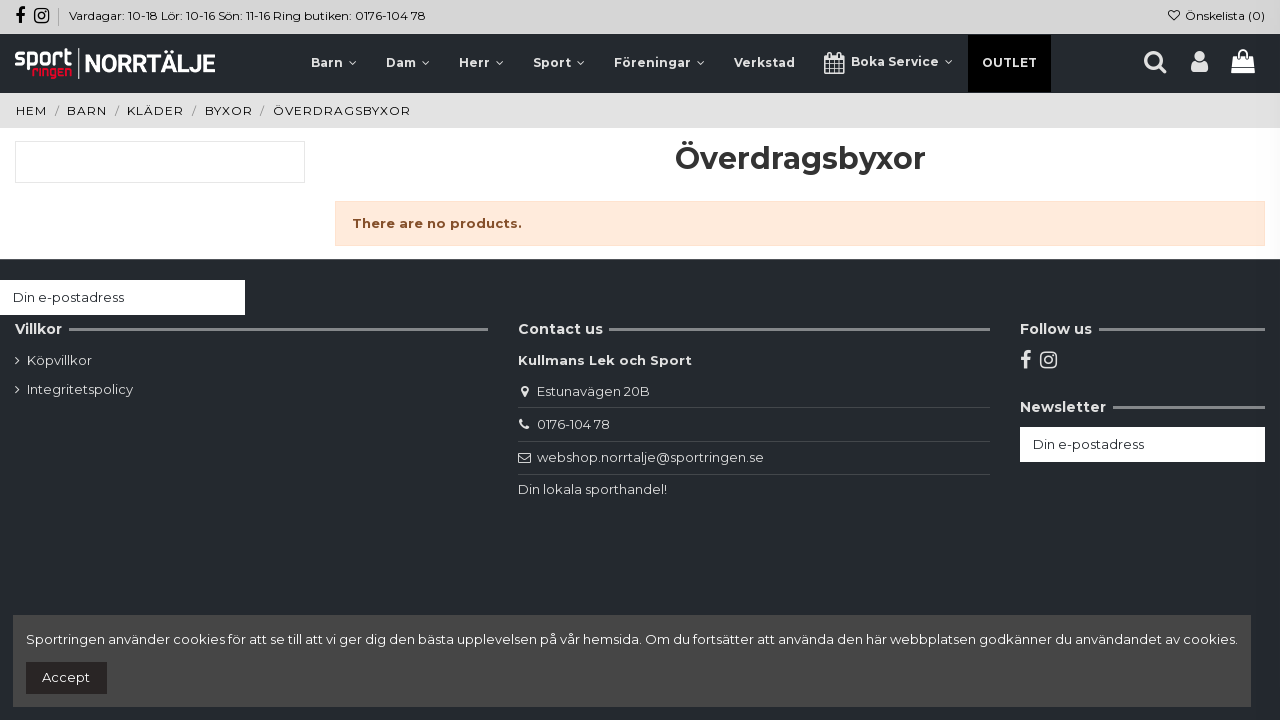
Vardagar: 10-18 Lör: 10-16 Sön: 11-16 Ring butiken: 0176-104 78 (247, 15)
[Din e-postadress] (103, 297)
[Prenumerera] (225, 297)
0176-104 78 (573, 424)
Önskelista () (1216, 15)
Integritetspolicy (80, 389)
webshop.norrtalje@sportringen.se (650, 457)
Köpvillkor (59, 360)
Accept (66, 677)
